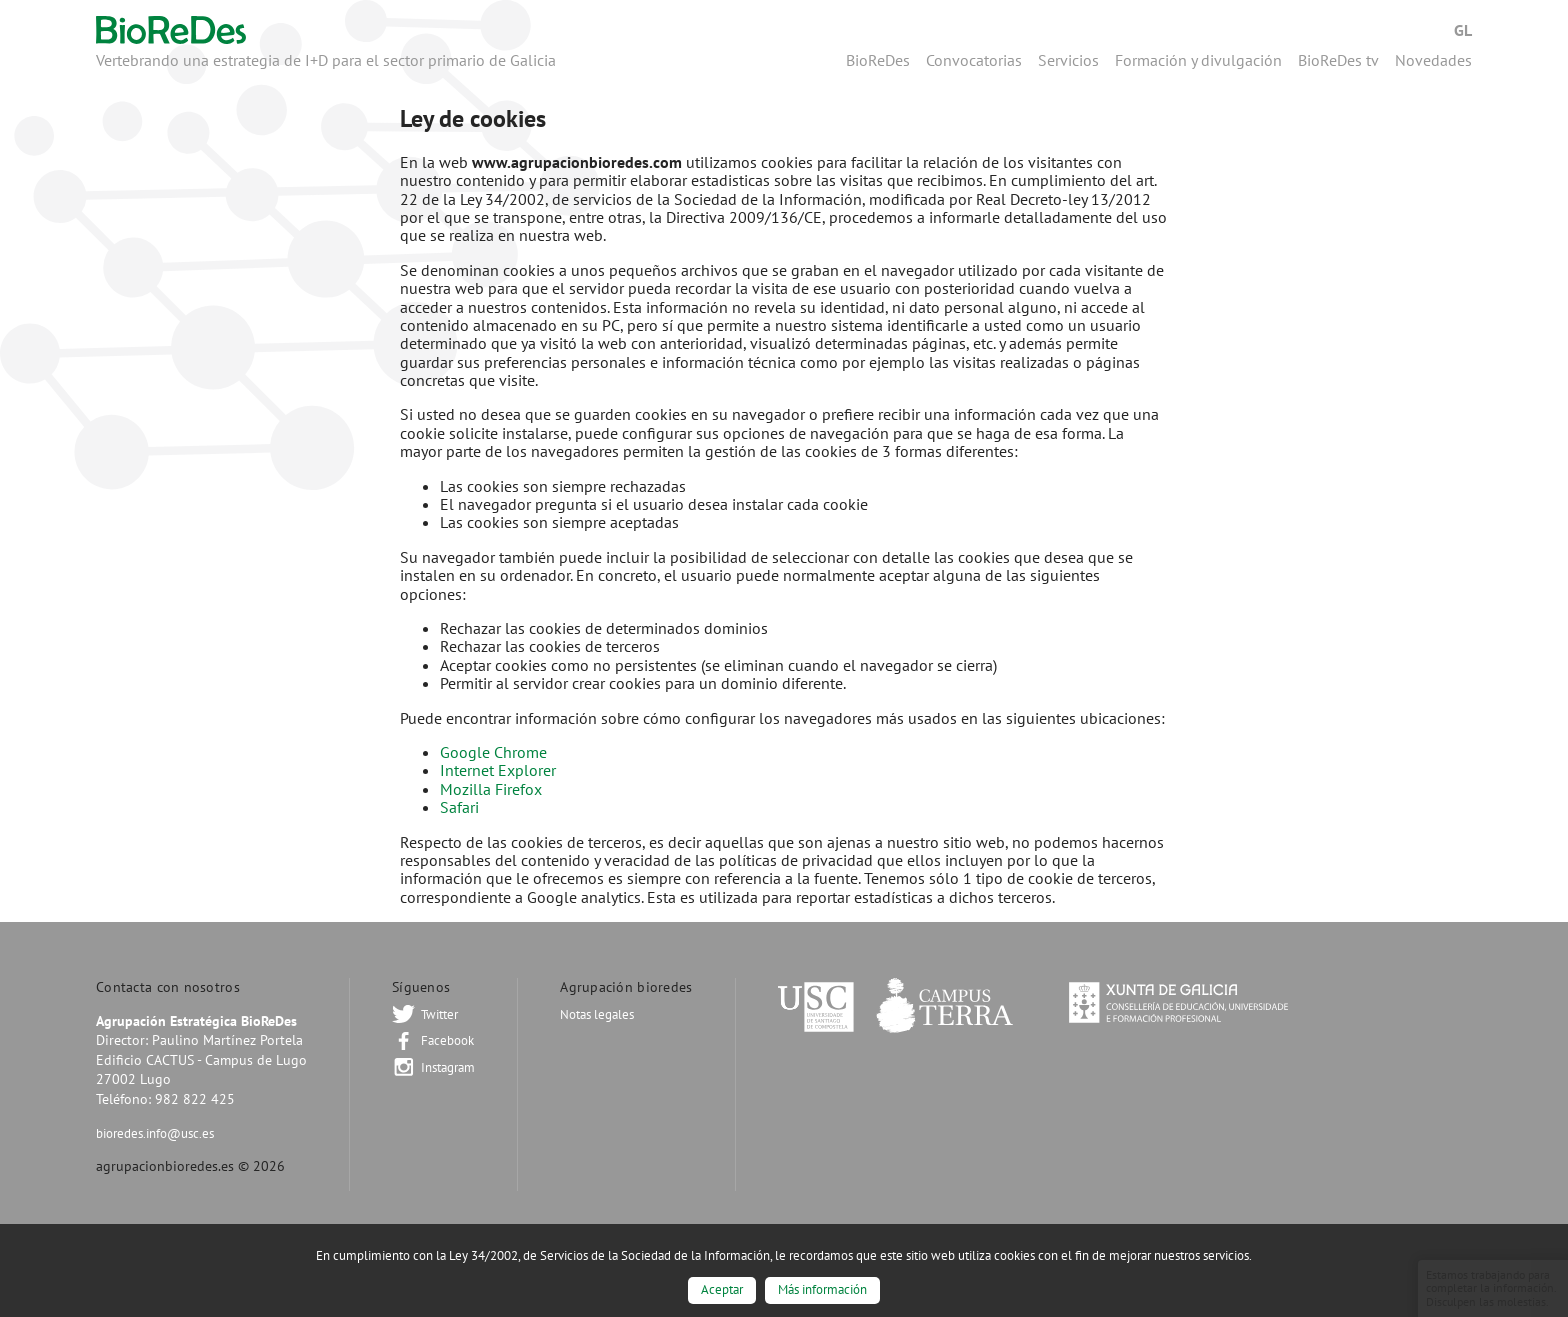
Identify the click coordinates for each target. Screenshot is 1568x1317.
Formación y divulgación (1198, 60)
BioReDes (878, 60)
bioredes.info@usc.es (155, 1133)
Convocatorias (974, 60)
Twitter (439, 1014)
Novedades (1433, 60)
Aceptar (722, 1289)
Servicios (1068, 60)
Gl (1463, 30)
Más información (822, 1289)
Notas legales (597, 1014)
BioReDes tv (1338, 60)
